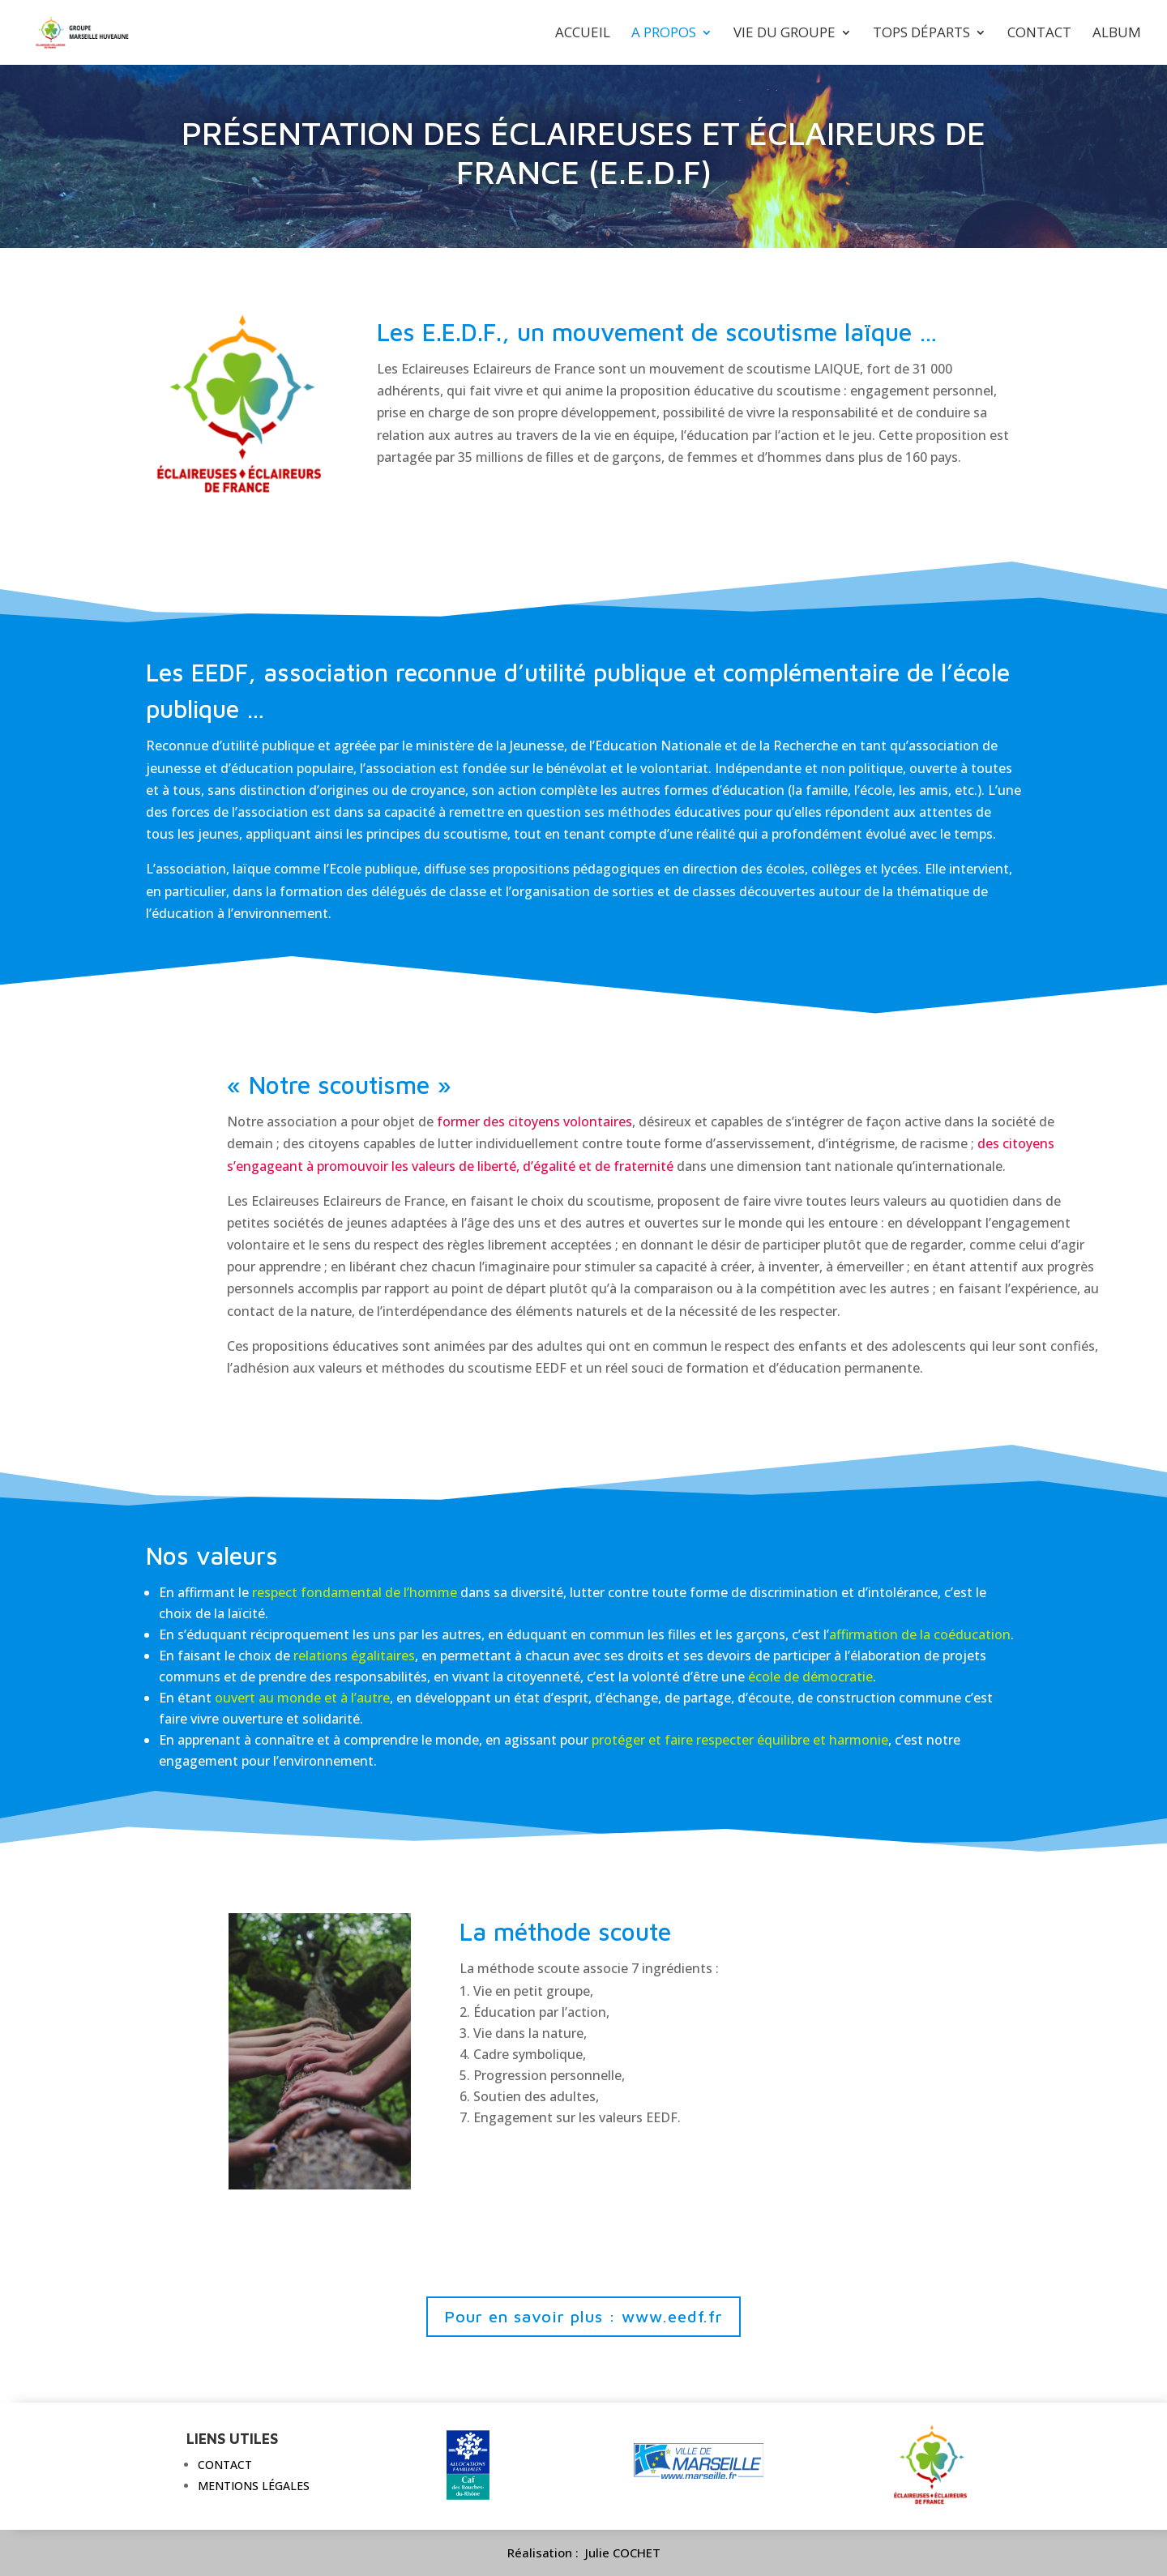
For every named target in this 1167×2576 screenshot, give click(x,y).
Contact (1039, 34)
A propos (663, 34)
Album (1116, 34)
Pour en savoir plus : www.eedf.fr (583, 2316)
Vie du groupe (784, 34)
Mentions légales (254, 2485)
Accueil (582, 34)
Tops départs (921, 34)
